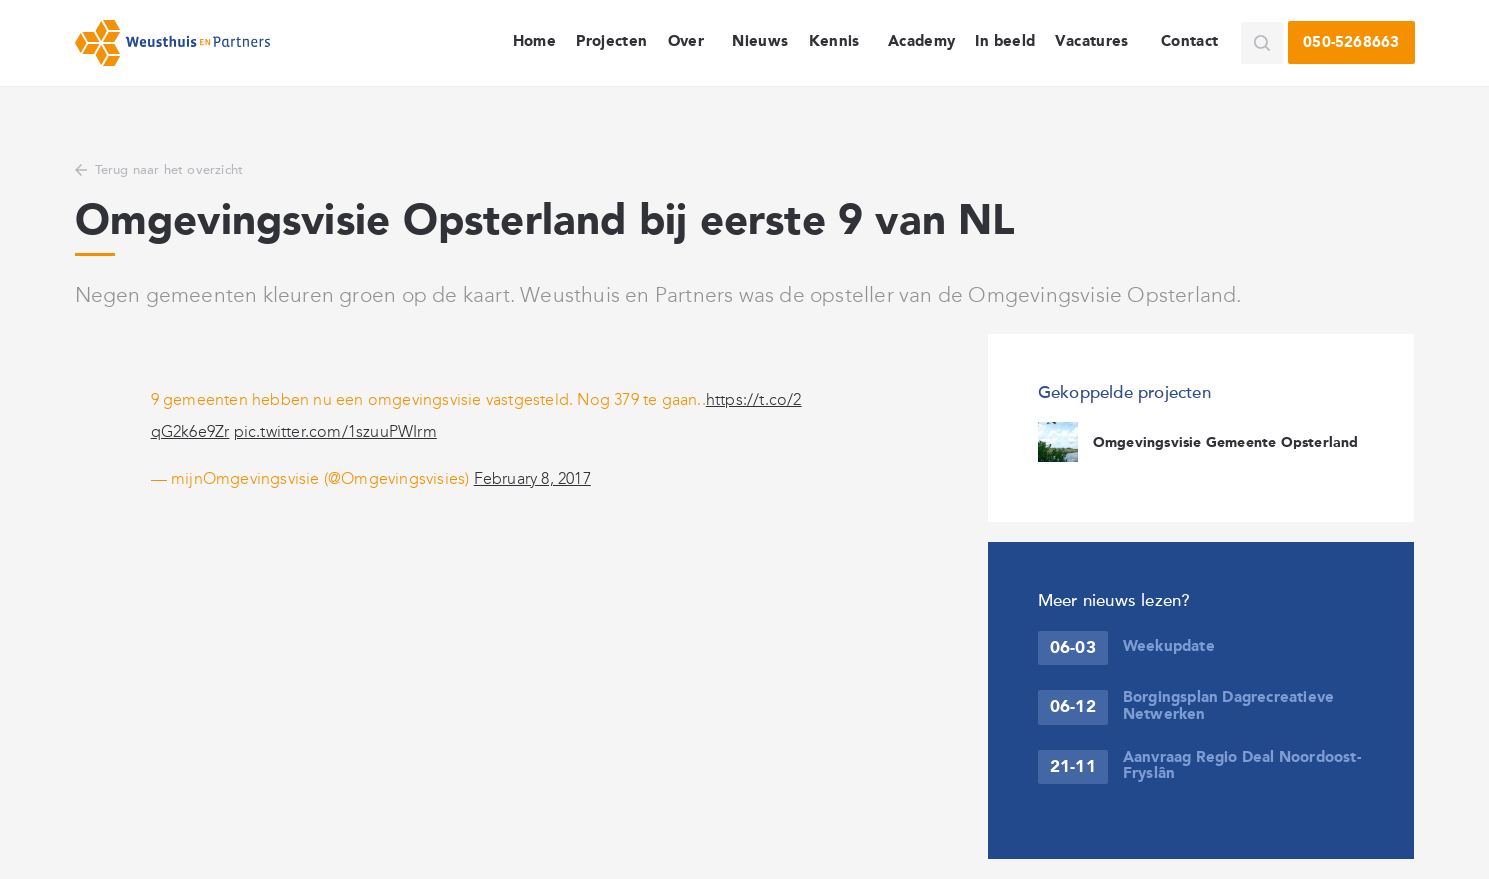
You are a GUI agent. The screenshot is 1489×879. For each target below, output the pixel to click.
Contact (1189, 42)
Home (534, 42)
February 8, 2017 (532, 478)
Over (686, 42)
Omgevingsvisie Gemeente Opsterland (1226, 443)
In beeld (1005, 42)
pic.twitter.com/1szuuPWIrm (335, 431)
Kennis (834, 42)
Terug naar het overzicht (169, 170)
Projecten (611, 42)
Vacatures (1091, 42)
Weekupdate (1169, 647)
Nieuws (760, 42)
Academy (921, 42)
